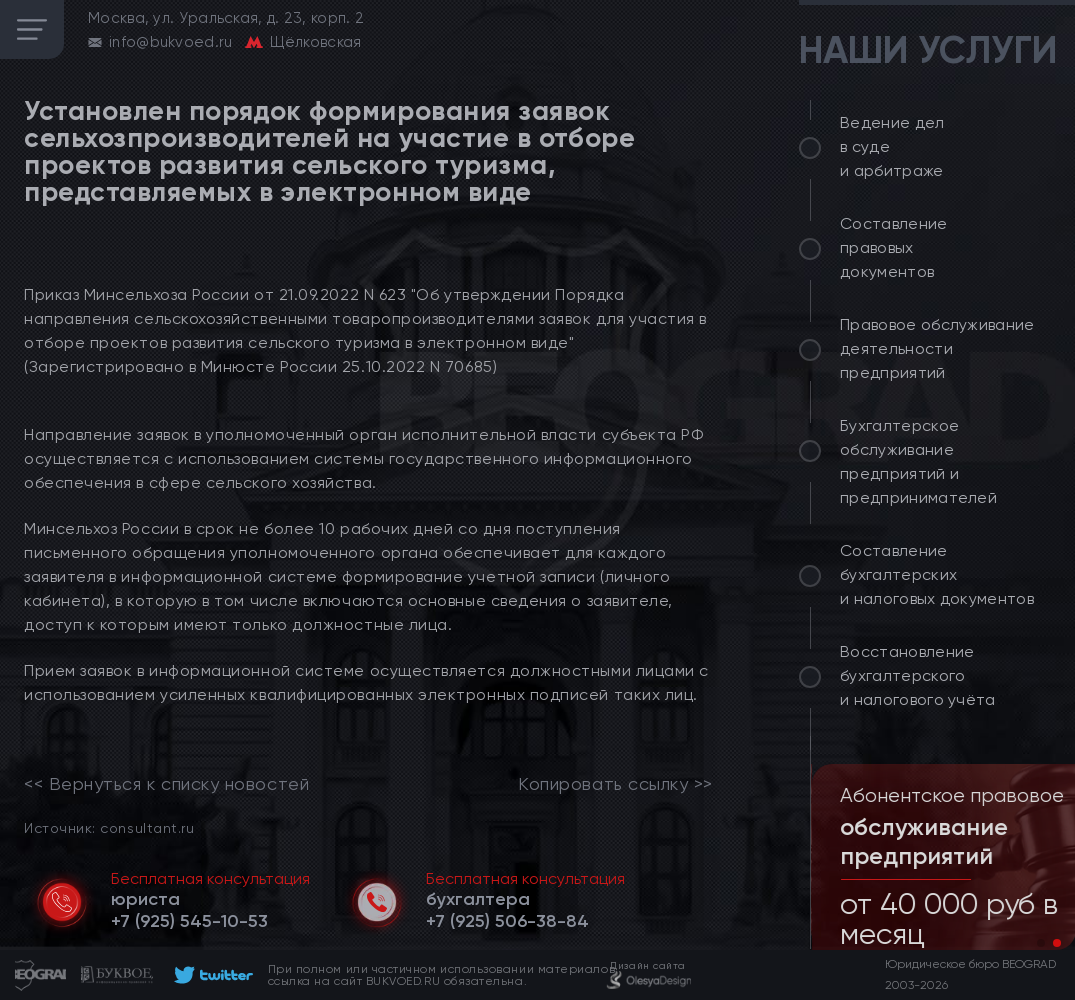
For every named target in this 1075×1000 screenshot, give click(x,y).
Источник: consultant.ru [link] (109, 827)
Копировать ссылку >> (615, 784)
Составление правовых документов (894, 247)
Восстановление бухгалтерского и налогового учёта (918, 675)
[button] (1041, 943)
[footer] (210, 975)
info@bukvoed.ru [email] (171, 42)
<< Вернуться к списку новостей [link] (166, 784)
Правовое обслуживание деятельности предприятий (937, 348)
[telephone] (189, 921)
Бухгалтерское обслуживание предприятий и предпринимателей (918, 461)
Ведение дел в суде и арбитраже (892, 146)
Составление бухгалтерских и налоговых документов (937, 574)
